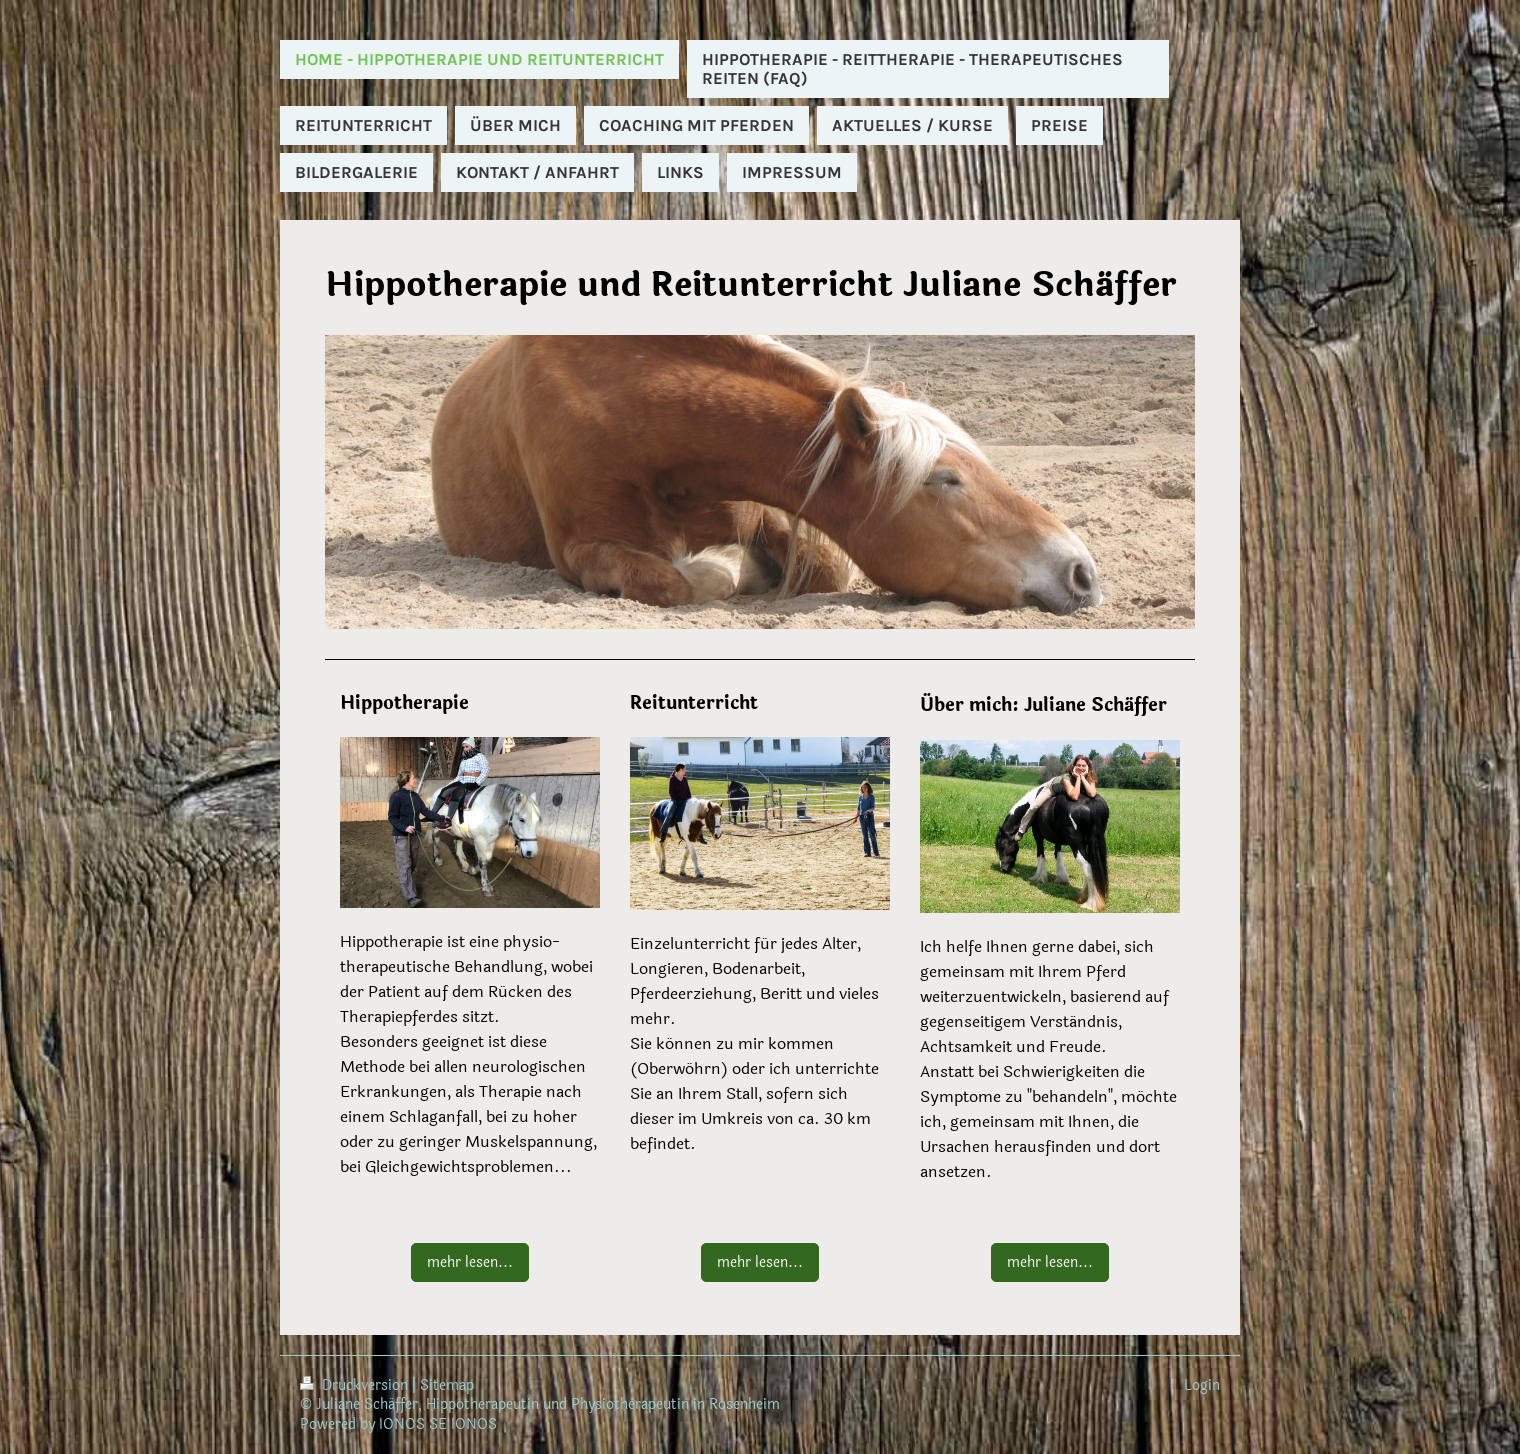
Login (1202, 1385)
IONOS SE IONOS (438, 1424)
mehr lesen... (470, 1262)
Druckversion (356, 1385)
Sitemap (447, 1385)
